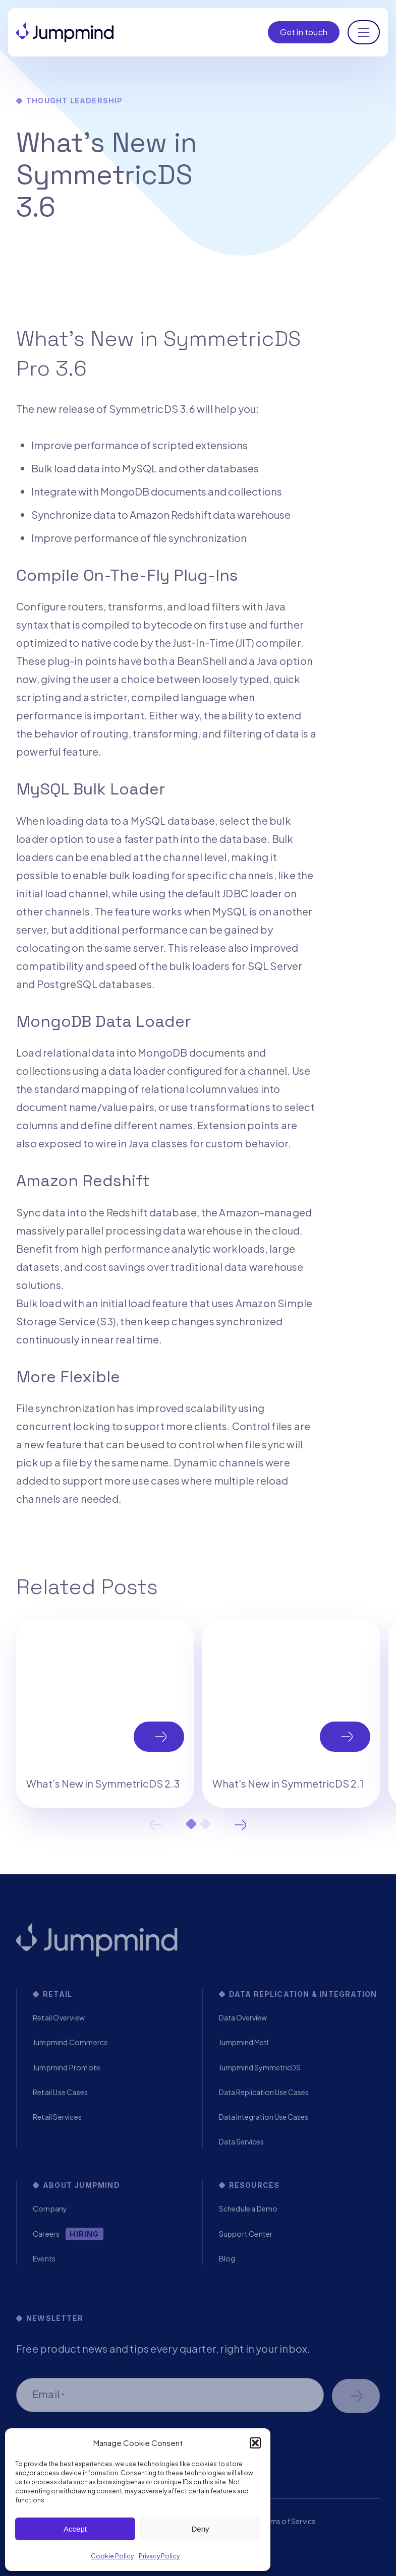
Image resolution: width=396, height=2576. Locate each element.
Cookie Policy (112, 2556)
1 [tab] (191, 1824)
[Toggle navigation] (364, 32)
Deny (200, 2529)
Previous (156, 1825)
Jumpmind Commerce (70, 2042)
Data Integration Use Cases (263, 2116)
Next (241, 1825)
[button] (255, 2443)
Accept (75, 2529)
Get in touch (303, 32)
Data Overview (243, 2017)
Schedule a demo (356, 2396)
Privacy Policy (159, 2556)
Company (50, 2208)
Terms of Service (287, 2521)
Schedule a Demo (248, 2208)
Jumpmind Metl (243, 2042)
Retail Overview (59, 2017)
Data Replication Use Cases (264, 2092)
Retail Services (57, 2116)
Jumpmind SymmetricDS (260, 2067)
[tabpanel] (105, 1713)
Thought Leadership (74, 100)
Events (44, 2258)
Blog (227, 2258)
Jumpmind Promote (66, 2067)
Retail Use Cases (60, 2092)
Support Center (246, 2233)
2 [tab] (205, 1824)
